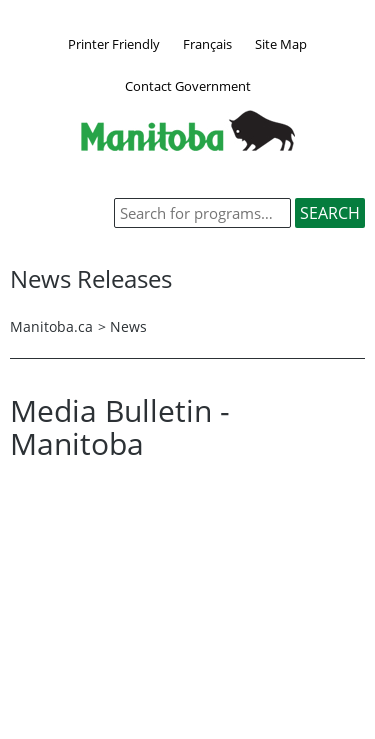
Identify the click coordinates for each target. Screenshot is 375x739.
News (128, 326)
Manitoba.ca (51, 326)
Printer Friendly (114, 44)
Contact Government (188, 86)
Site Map (281, 44)
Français (207, 44)
